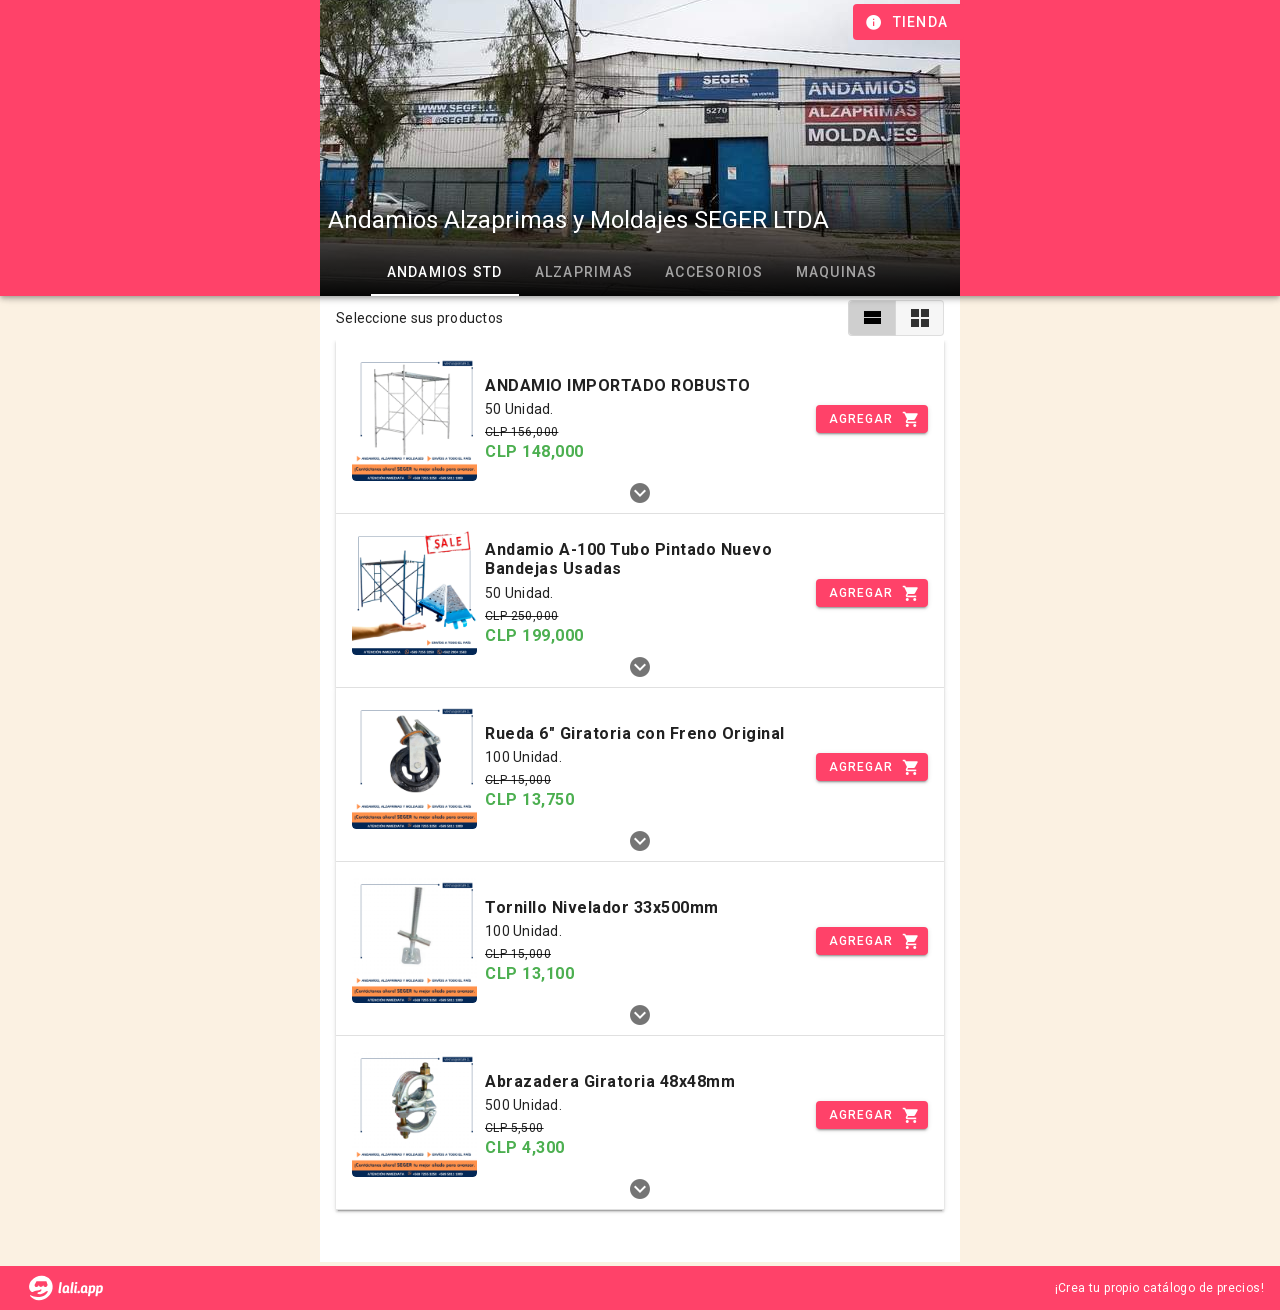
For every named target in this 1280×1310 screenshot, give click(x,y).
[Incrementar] (872, 419)
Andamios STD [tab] (445, 272)
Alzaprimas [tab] (584, 272)
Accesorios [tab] (714, 272)
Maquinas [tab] (837, 272)
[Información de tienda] (908, 22)
